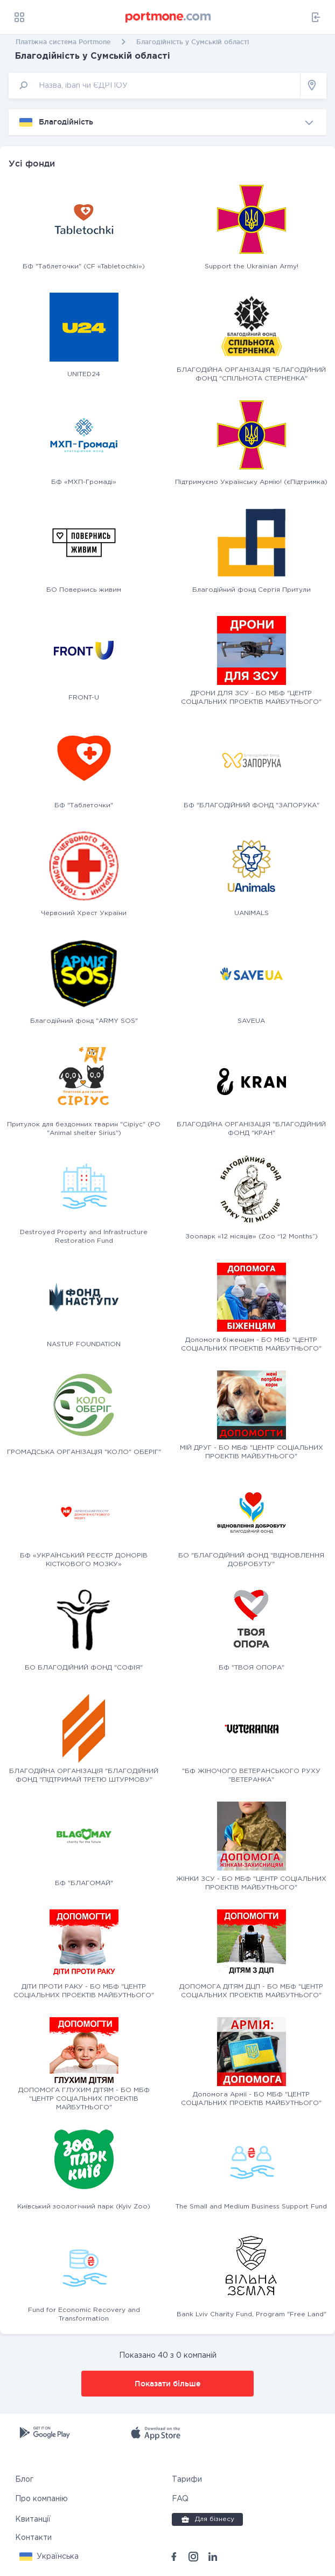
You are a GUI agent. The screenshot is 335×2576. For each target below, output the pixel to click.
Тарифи (187, 2479)
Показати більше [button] (167, 2383)
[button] (49, 2556)
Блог (24, 2479)
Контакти (33, 2538)
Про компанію (41, 2499)
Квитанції (33, 2519)
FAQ (180, 2499)
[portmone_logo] (168, 17)
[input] (155, 85)
